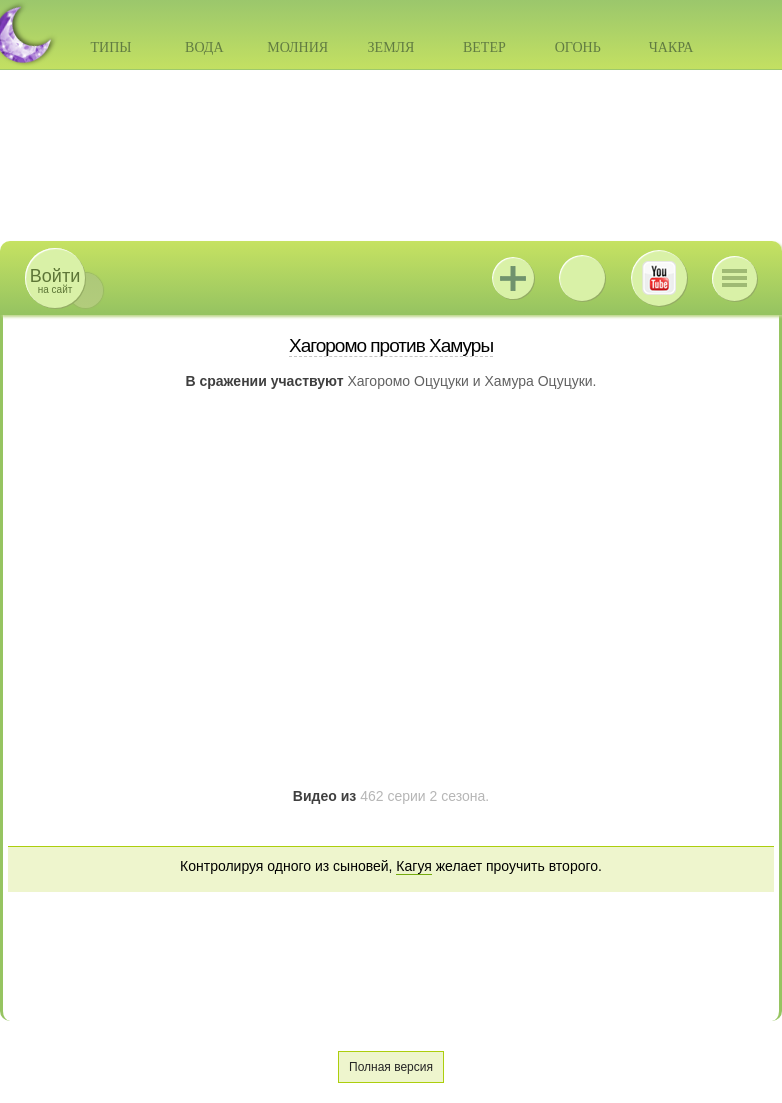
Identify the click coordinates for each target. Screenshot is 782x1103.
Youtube (659, 278)
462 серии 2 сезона (422, 796)
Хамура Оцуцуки (539, 381)
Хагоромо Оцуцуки (407, 381)
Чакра (671, 47)
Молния (297, 47)
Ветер (484, 47)
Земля (391, 47)
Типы (110, 47)
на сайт (55, 280)
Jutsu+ (513, 278)
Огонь (578, 47)
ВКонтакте (582, 278)
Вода (204, 47)
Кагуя (413, 866)
